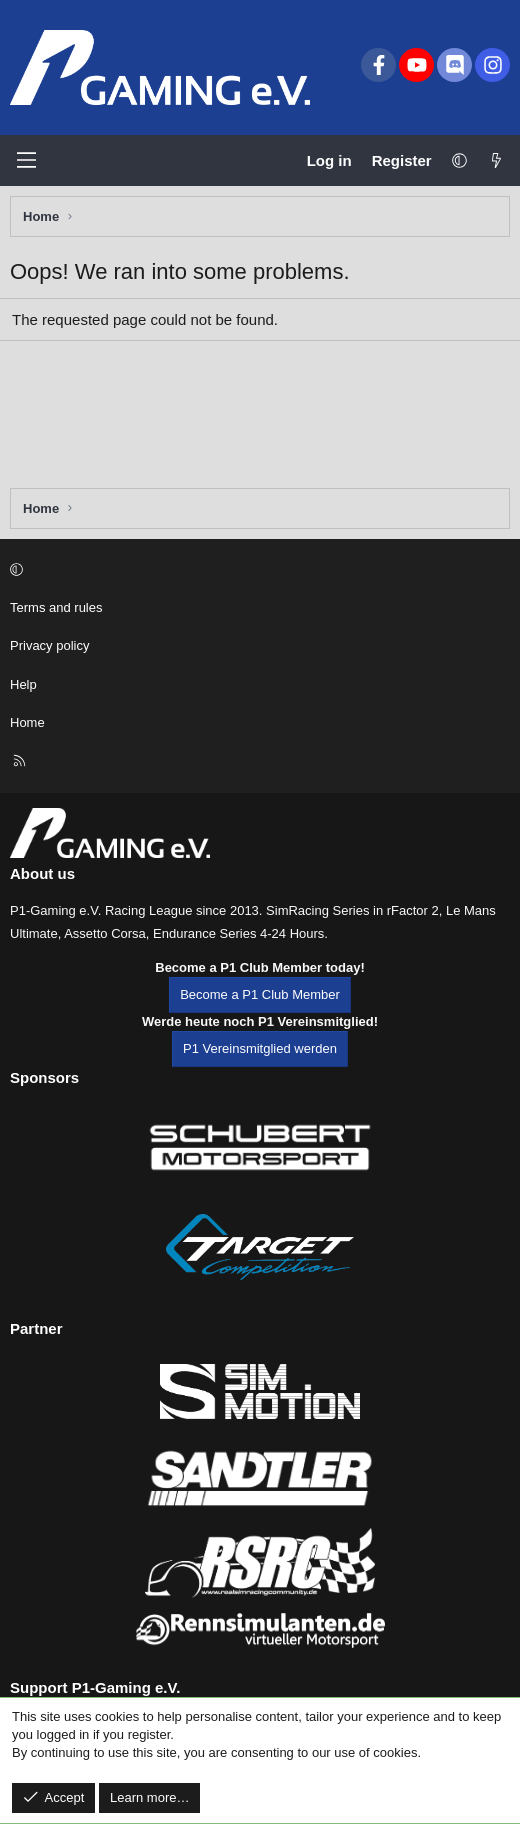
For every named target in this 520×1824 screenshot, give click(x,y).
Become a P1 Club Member (260, 994)
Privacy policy (49, 645)
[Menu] (26, 160)
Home (27, 722)
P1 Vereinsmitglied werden (260, 1048)
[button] (459, 160)
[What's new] (496, 160)
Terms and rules (56, 607)
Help (23, 684)
